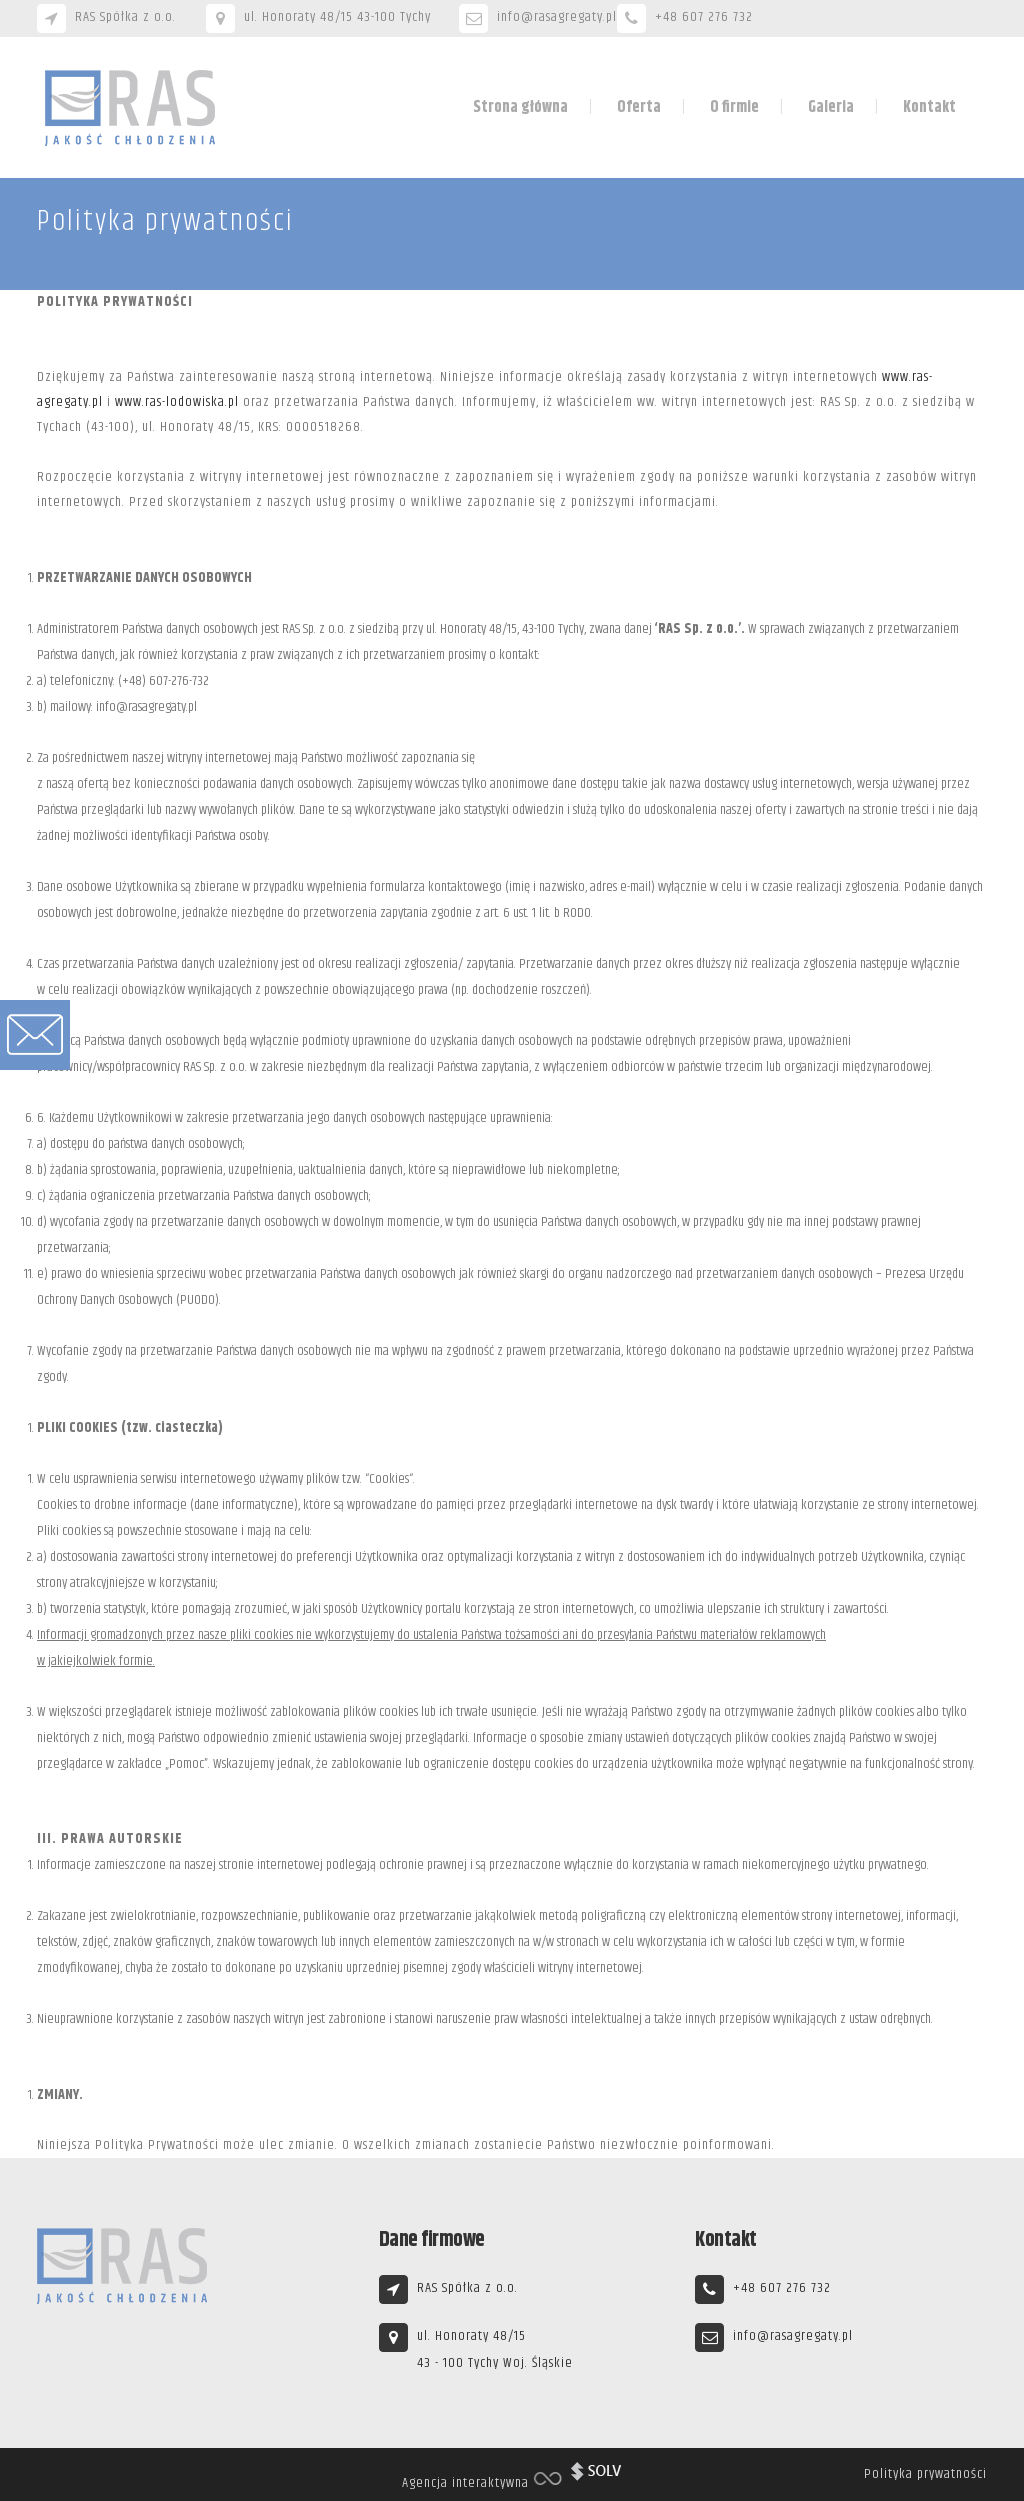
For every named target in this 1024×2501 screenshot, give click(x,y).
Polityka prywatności (925, 2474)
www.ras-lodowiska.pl (177, 402)
